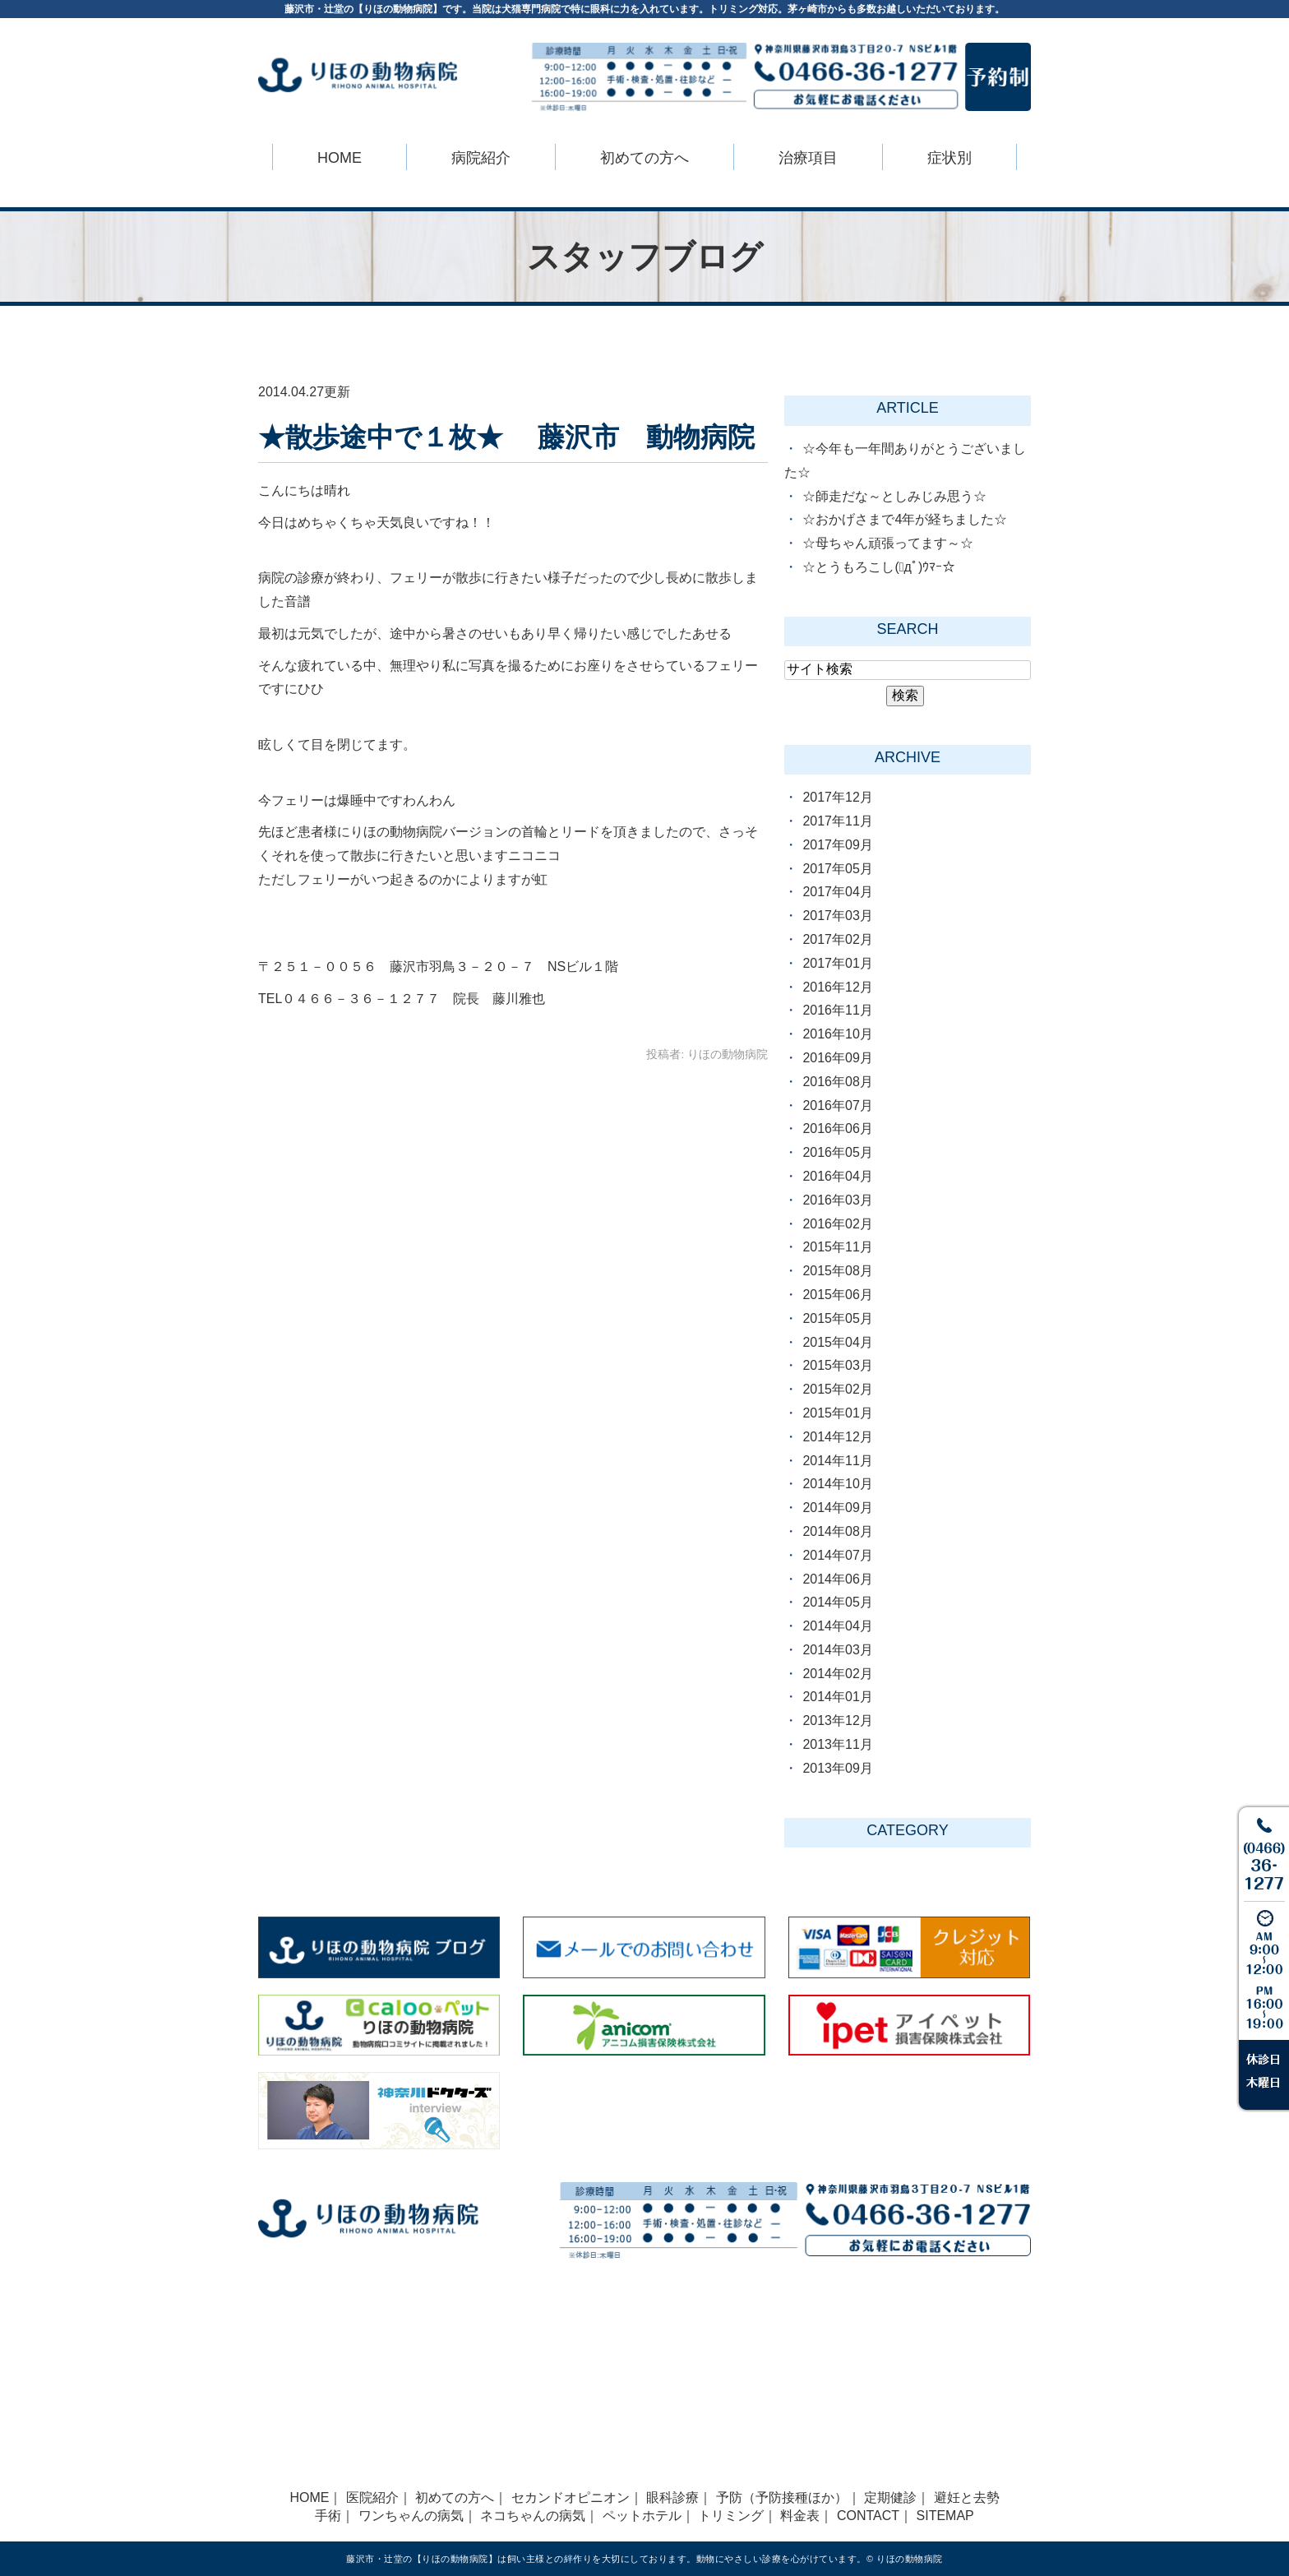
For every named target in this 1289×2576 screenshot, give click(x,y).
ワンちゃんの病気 (411, 2516)
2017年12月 (837, 797)
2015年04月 (837, 1342)
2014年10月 (837, 1484)
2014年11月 (837, 1461)
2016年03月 (837, 1200)
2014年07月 (837, 1555)
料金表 (800, 2516)
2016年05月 (837, 1152)
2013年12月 (837, 1720)
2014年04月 (837, 1626)
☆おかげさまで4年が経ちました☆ (904, 519)
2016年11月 (837, 1010)
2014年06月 (837, 1579)
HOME (339, 158)
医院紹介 (372, 2497)
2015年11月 (837, 1247)
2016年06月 (837, 1128)
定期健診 (890, 2497)
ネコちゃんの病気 (532, 2516)
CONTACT (868, 2516)
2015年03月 (837, 1365)
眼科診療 (672, 2497)
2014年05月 (837, 1602)
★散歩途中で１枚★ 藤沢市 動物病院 (506, 437)
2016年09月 (837, 1058)
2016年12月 (837, 987)
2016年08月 (837, 1082)
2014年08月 (837, 1531)
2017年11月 (837, 821)
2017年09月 (837, 845)
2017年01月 (837, 963)
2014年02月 (837, 1674)
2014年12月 (837, 1437)
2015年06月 (837, 1295)
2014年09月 (837, 1508)
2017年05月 (837, 869)
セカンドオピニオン (570, 2497)
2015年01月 (837, 1413)
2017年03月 (837, 916)
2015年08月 (837, 1271)
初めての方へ (454, 2497)
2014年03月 (837, 1650)
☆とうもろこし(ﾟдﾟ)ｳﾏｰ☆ (878, 567)
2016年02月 (837, 1224)
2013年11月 (837, 1744)
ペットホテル (642, 2516)
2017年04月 (837, 892)
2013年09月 (837, 1768)
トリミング (731, 2516)
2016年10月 (837, 1034)
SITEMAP (945, 2516)
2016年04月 (837, 1176)
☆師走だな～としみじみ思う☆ (894, 496)
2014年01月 (837, 1697)
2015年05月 (837, 1318)
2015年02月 (837, 1389)
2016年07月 (837, 1105)
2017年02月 (837, 939)
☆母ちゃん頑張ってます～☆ (887, 543)
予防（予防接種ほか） (782, 2497)
